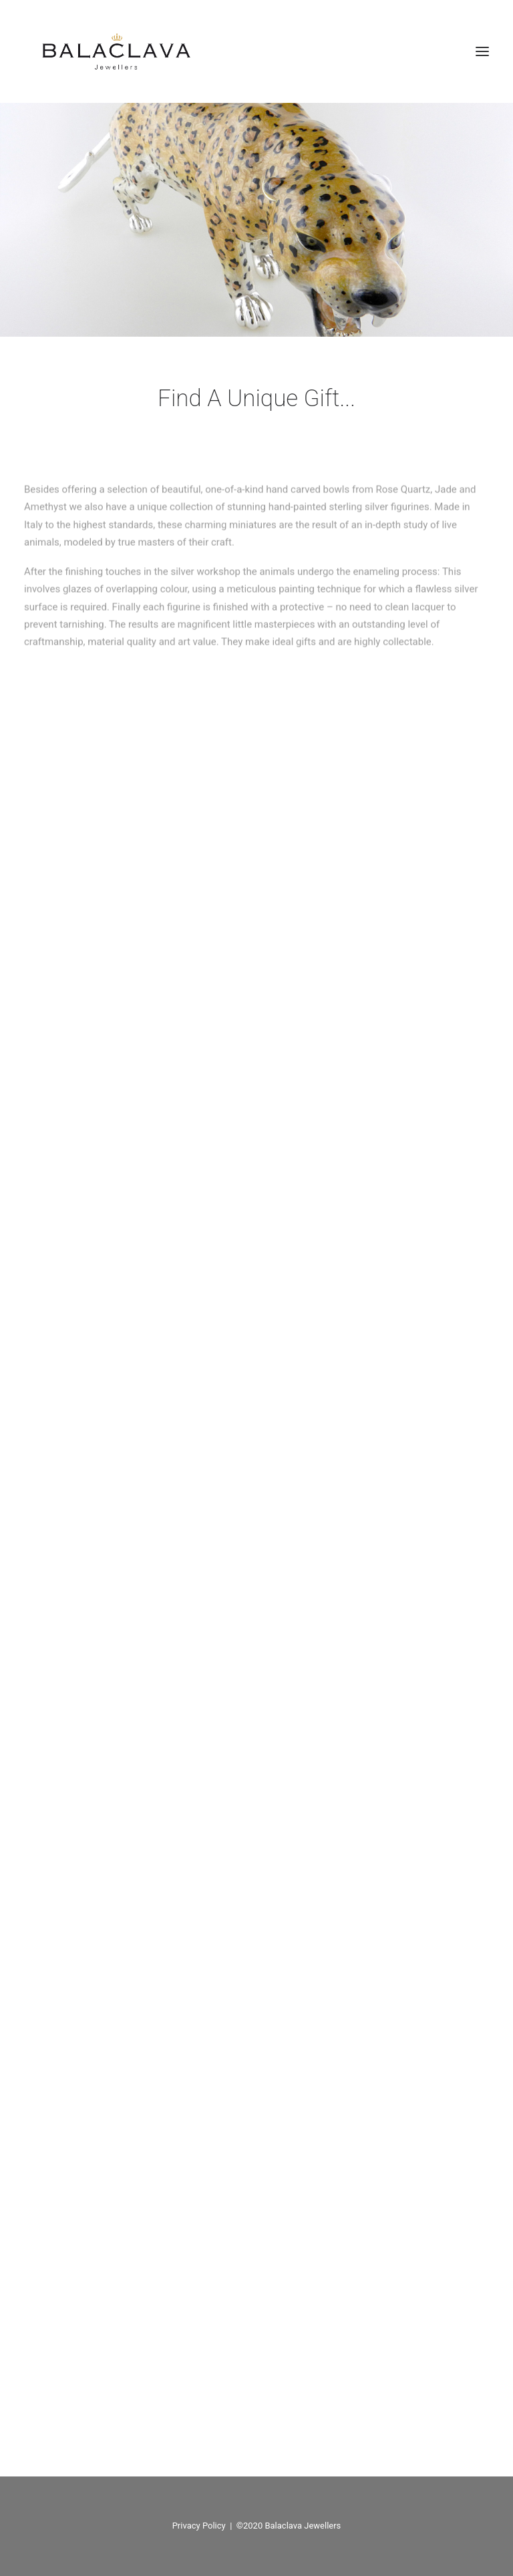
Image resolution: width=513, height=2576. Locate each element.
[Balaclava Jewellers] (115, 51)
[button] (482, 51)
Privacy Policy (199, 2526)
